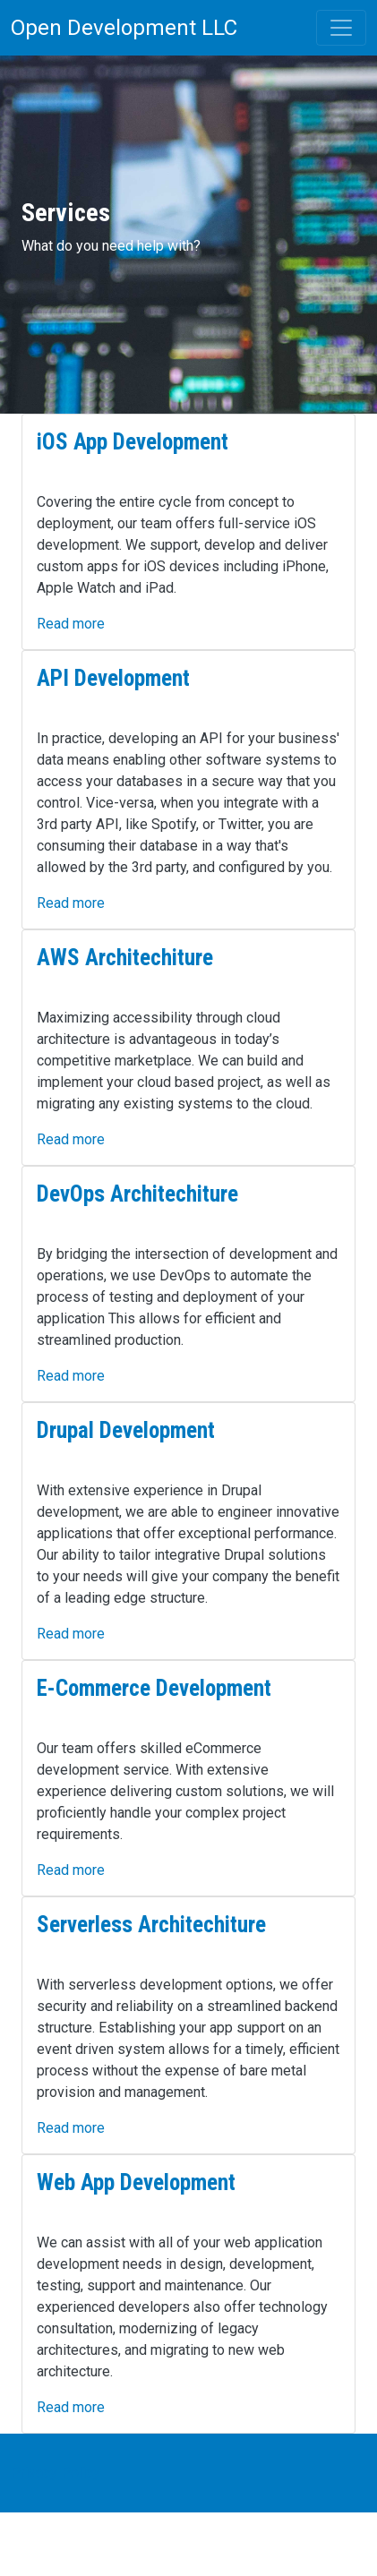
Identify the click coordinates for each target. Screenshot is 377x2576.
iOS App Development (132, 442)
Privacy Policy (55, 2472)
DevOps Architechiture (137, 1194)
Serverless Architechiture (151, 1925)
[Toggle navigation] (341, 28)
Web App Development (136, 2182)
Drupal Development (126, 1430)
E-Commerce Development (154, 1688)
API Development (113, 678)
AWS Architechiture (125, 958)
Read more (71, 623)
